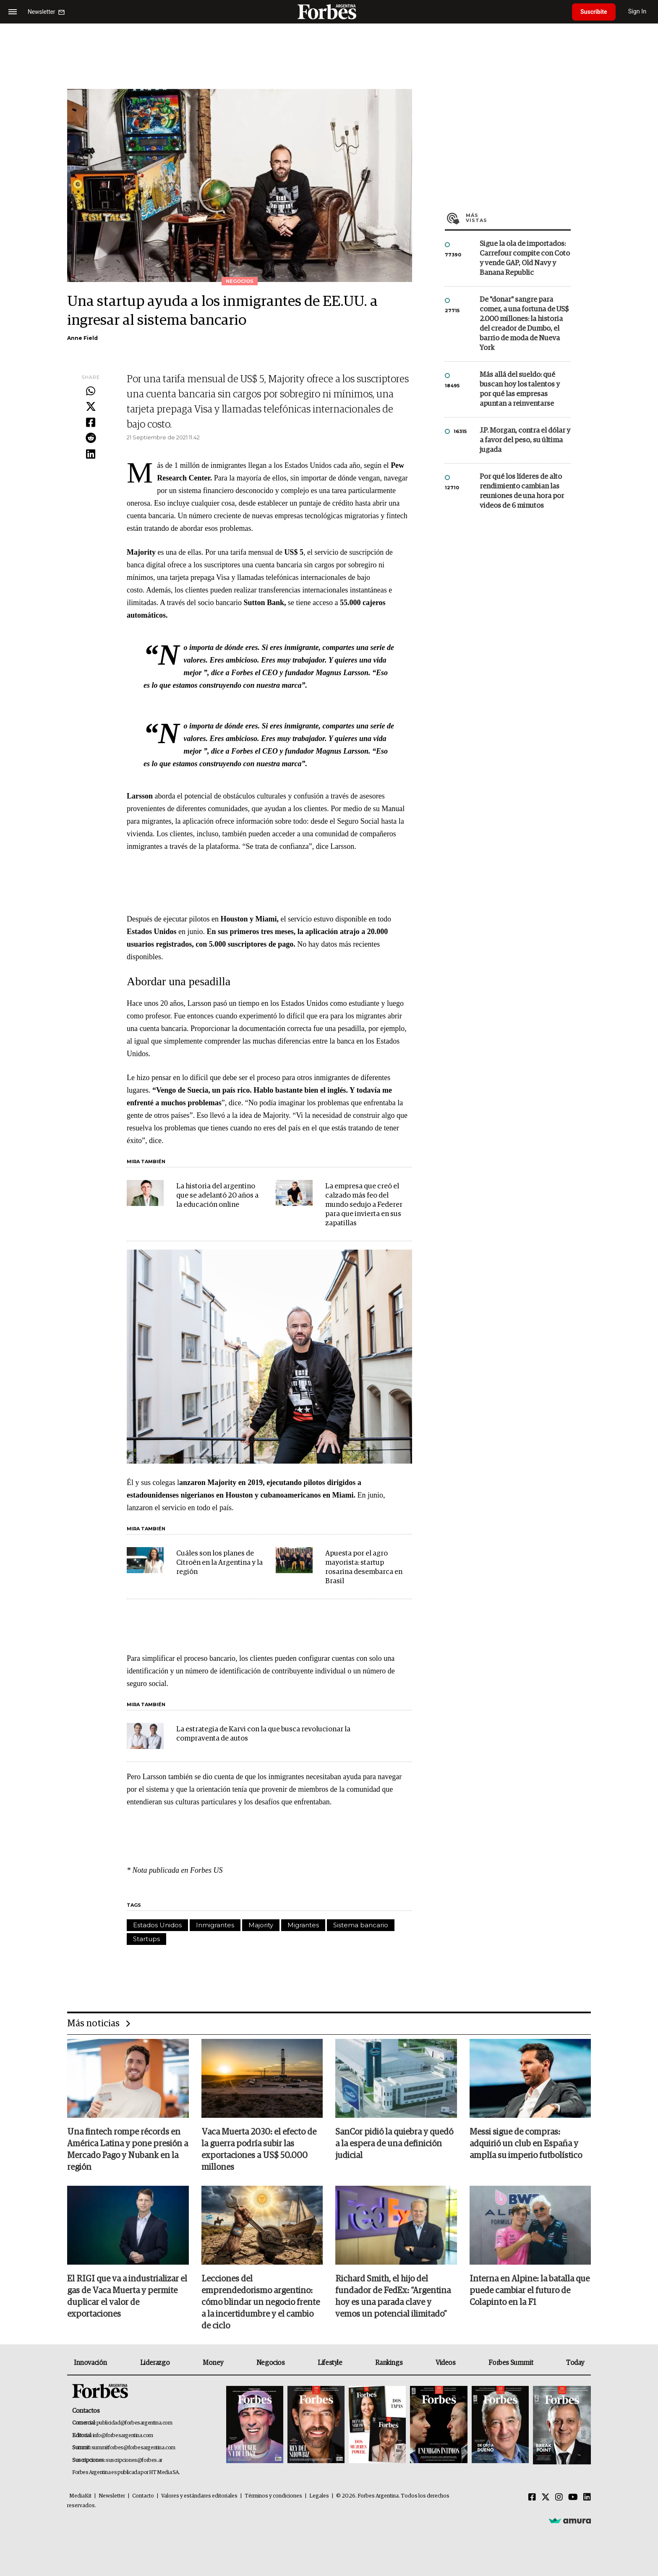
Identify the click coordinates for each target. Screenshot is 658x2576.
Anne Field (82, 338)
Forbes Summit (510, 2362)
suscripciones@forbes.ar (134, 2460)
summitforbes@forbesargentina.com (133, 2448)
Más (518, 217)
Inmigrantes (215, 1925)
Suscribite (593, 11)
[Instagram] (559, 2497)
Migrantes (303, 1925)
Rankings (388, 2362)
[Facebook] (532, 2497)
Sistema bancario (360, 1925)
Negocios (270, 2362)
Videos (446, 2362)
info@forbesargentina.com (123, 2435)
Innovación (90, 2362)
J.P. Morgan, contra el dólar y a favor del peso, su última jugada (525, 440)
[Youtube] (573, 2497)
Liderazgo (155, 2362)
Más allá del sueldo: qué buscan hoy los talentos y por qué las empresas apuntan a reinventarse (520, 389)
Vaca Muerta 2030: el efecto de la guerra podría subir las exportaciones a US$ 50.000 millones (258, 2149)
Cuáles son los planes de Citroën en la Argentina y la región (219, 1563)
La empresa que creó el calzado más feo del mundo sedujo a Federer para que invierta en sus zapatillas (363, 1205)
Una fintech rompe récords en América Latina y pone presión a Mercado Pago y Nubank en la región (127, 2149)
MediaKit (80, 2496)
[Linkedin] (587, 2497)
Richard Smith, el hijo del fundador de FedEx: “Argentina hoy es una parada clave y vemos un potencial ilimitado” (393, 2296)
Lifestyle (330, 2362)
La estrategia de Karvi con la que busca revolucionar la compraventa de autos (263, 1734)
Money (213, 2362)
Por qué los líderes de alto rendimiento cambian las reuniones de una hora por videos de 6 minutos (522, 491)
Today (575, 2362)
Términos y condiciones (273, 2496)
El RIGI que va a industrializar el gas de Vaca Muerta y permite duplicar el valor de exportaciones (127, 2296)
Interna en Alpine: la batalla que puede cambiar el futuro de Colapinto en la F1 (530, 2291)
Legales (319, 2496)
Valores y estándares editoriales (199, 2496)
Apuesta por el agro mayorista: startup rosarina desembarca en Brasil (363, 1567)
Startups (146, 1939)
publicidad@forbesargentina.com (134, 2423)
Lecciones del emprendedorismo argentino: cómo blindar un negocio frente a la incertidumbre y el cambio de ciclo (260, 2302)
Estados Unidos (157, 1925)
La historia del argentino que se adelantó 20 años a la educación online (217, 1195)
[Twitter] (545, 2497)
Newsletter (112, 2496)
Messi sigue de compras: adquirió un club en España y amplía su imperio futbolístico (526, 2144)
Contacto (143, 2496)
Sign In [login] (637, 11)
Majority (260, 1925)
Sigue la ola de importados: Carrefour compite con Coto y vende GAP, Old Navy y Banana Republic (525, 258)
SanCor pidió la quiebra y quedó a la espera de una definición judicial (394, 2144)
